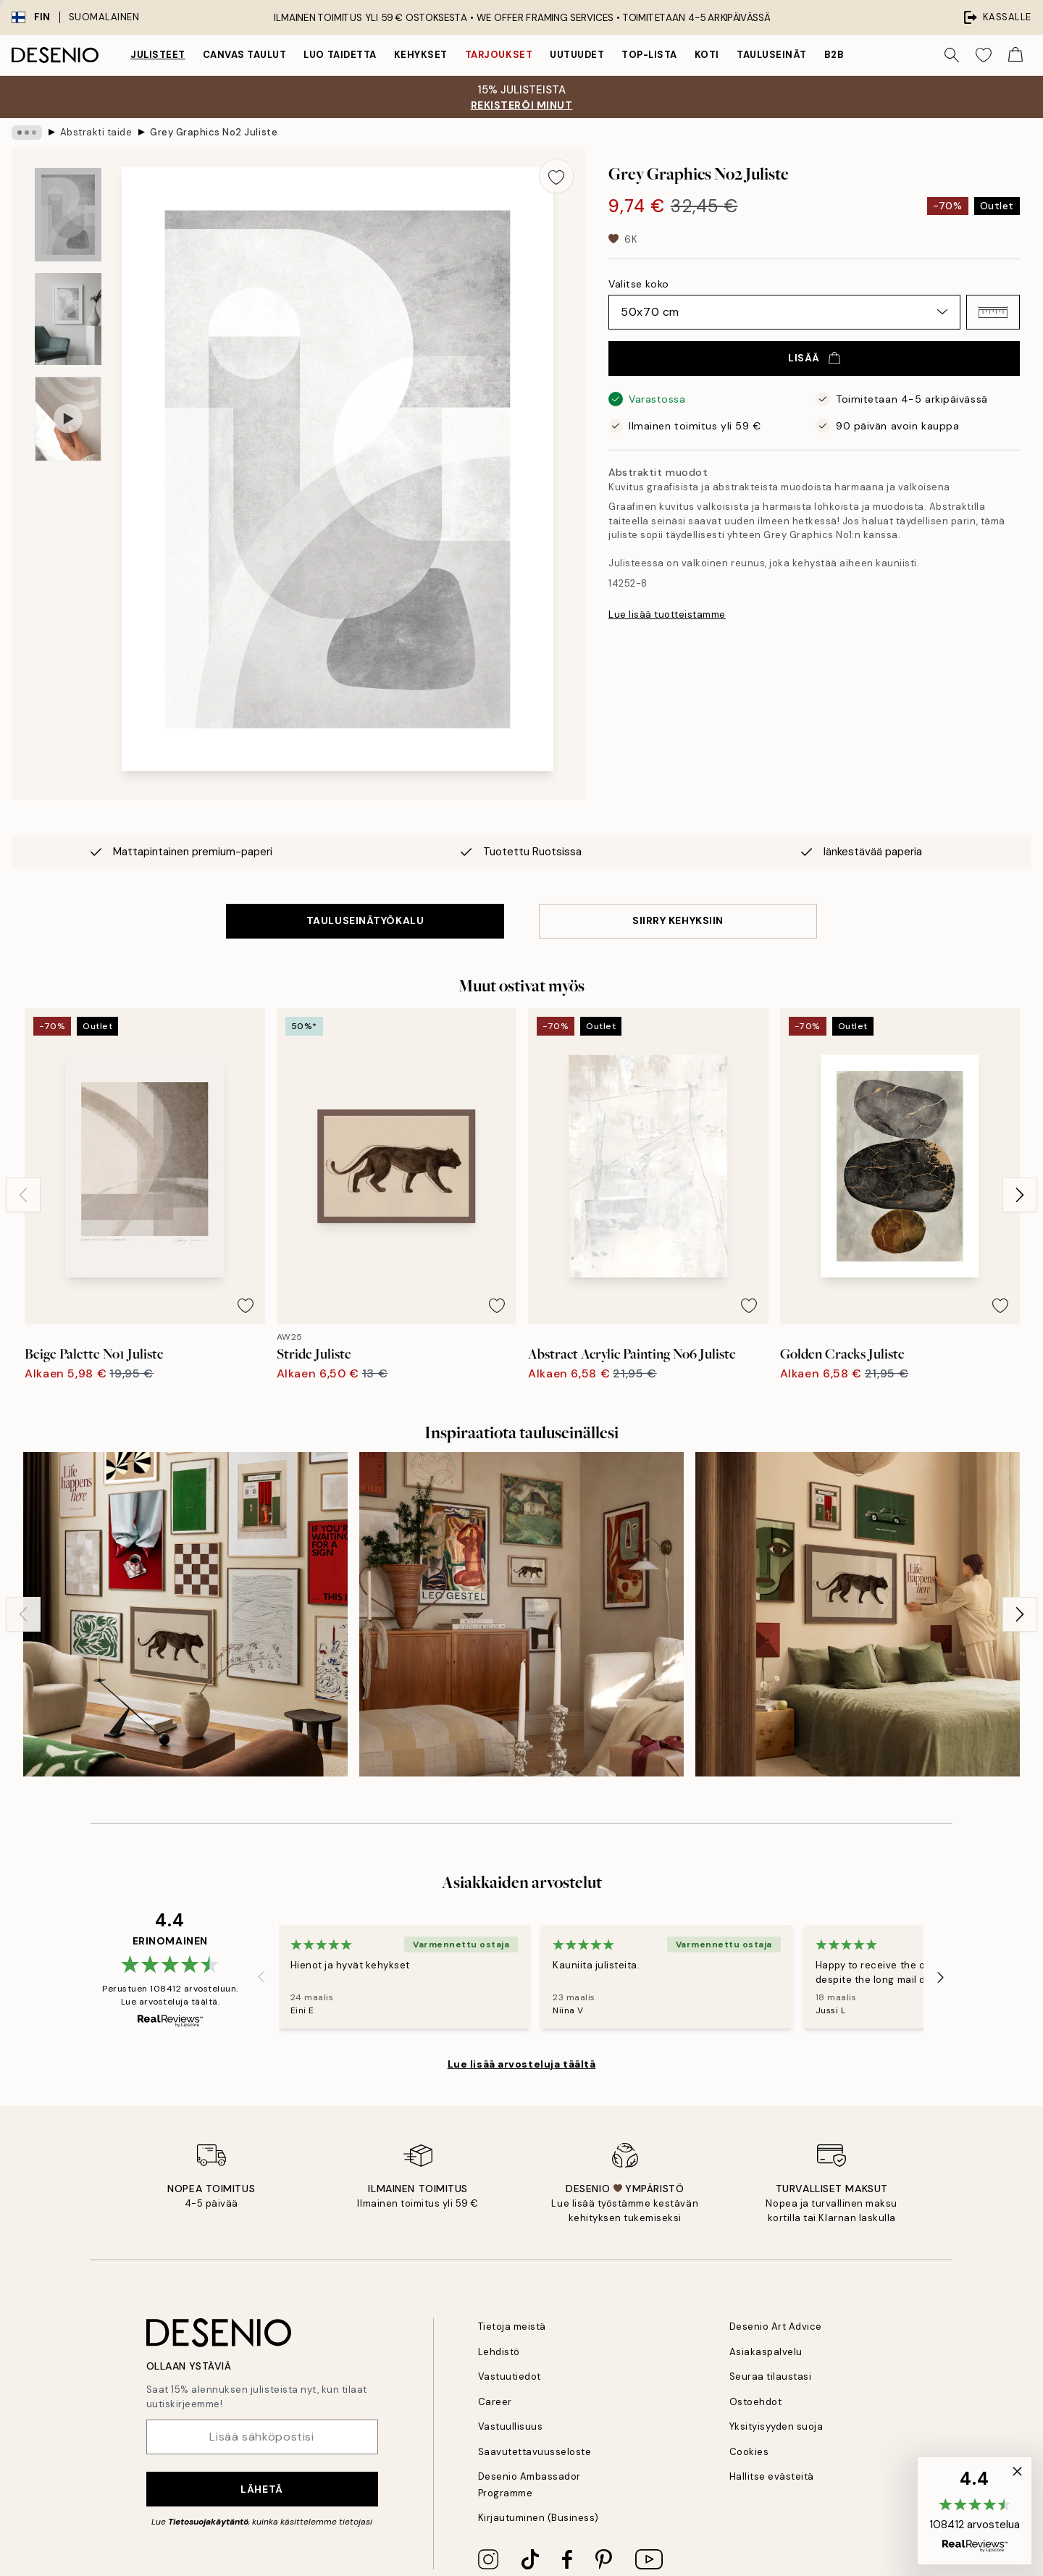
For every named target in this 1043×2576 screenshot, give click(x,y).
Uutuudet (577, 55)
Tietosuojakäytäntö (208, 2521)
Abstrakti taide (96, 132)
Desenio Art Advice (775, 2326)
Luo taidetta (339, 55)
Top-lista (649, 55)
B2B (834, 55)
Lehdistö (499, 2352)
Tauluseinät (772, 55)
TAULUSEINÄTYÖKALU (365, 920)
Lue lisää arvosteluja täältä (522, 2064)
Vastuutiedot (509, 2376)
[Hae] (952, 55)
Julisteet (157, 55)
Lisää (814, 357)
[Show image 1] (68, 214)
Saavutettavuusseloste (535, 2452)
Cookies (749, 2452)
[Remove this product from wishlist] (556, 176)
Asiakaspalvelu (766, 2352)
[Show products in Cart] (1015, 55)
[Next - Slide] (1019, 1195)
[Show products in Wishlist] (984, 55)
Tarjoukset (498, 55)
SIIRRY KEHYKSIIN (678, 920)
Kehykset (421, 55)
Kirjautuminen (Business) (538, 2518)
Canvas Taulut (245, 55)
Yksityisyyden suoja (776, 2426)
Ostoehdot (755, 2402)
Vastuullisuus (510, 2426)
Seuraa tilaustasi (770, 2376)
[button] (993, 312)
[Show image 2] (68, 319)
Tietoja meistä (512, 2326)
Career (495, 2402)
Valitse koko (638, 283)
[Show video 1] (68, 419)
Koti (707, 55)
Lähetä (261, 2489)
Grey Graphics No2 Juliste (213, 132)
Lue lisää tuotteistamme (667, 614)
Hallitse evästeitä (771, 2476)
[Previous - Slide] (23, 1195)
